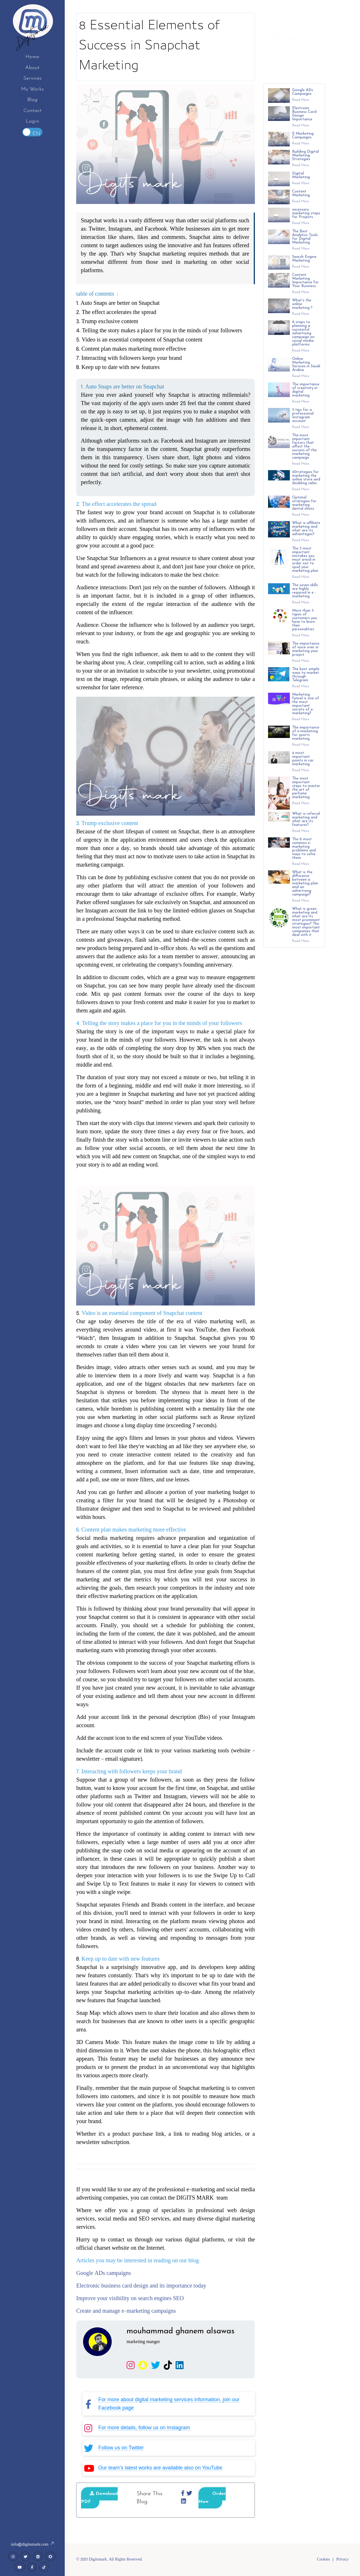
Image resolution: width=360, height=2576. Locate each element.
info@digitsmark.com (32, 2544)
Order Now (212, 2497)
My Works (32, 89)
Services (32, 78)
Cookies (323, 2559)
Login (32, 121)
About (32, 67)
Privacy (342, 2559)
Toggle (32, 132)
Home (32, 57)
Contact (32, 110)
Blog (32, 100)
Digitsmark (32, 34)
